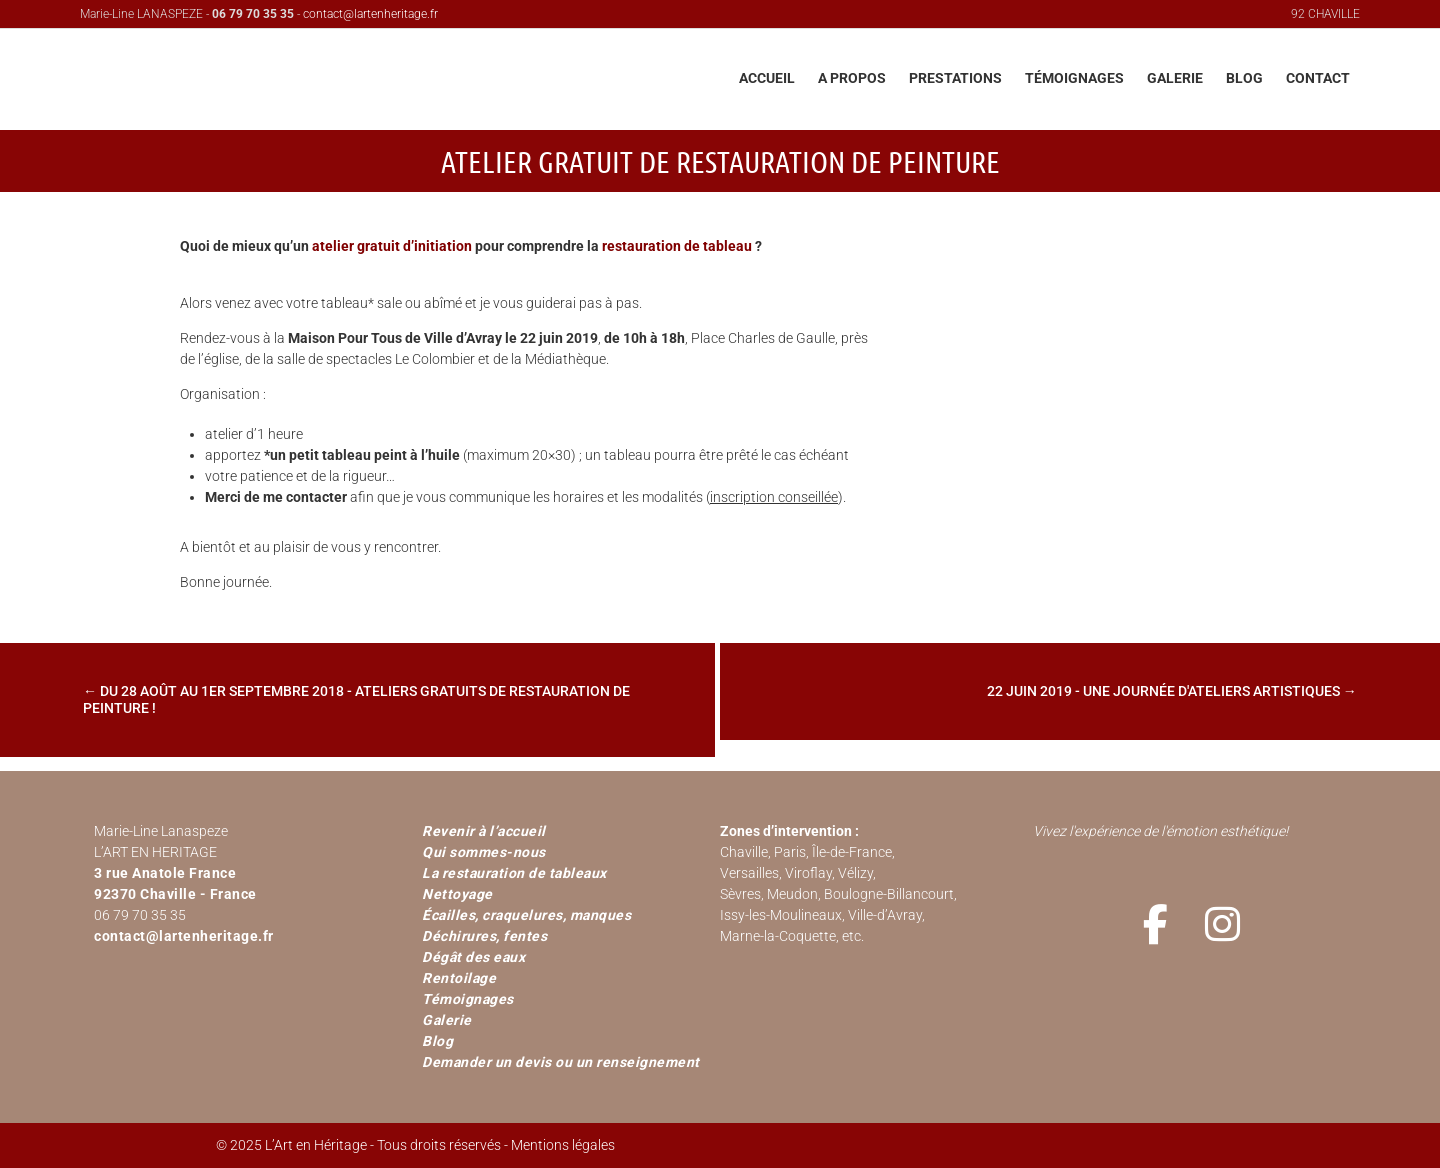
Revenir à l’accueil (484, 831)
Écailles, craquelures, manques (526, 915)
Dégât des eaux (473, 957)
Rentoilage (459, 978)
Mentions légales (563, 1145)
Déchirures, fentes (484, 936)
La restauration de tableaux (514, 873)
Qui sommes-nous (484, 852)
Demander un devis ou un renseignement (561, 1062)
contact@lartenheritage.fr (370, 14)
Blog (437, 1041)
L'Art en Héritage (324, 84)
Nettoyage (457, 894)
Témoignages (468, 999)
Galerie (447, 1020)
